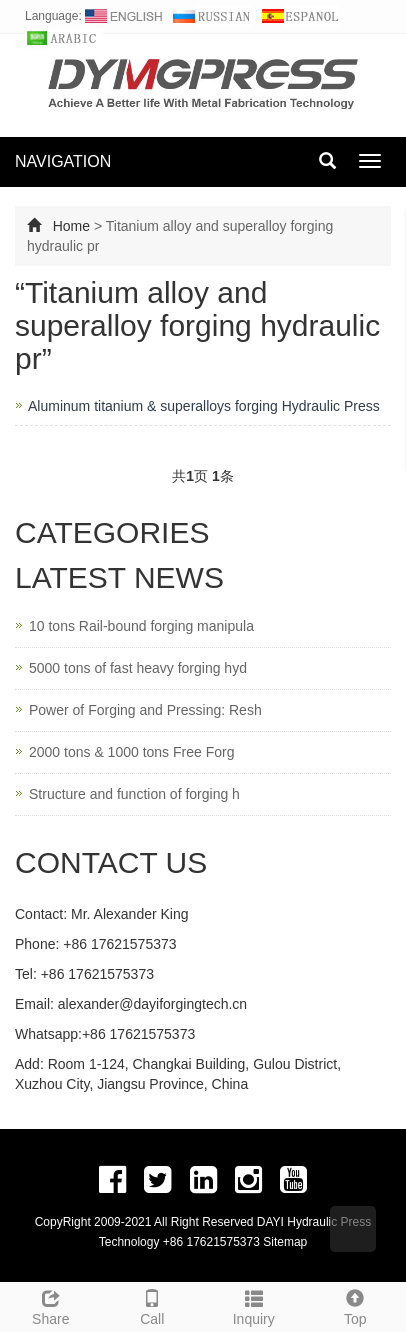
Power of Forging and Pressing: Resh (145, 710)
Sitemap (285, 1242)
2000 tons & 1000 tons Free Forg (131, 752)
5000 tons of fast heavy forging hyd (138, 668)
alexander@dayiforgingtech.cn (152, 1004)
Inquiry (254, 1305)
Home (71, 226)
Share (51, 1305)
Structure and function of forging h (134, 794)
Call (153, 1305)
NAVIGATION (63, 161)
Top (356, 1305)
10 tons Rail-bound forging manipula (141, 626)
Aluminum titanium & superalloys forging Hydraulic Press (204, 406)
